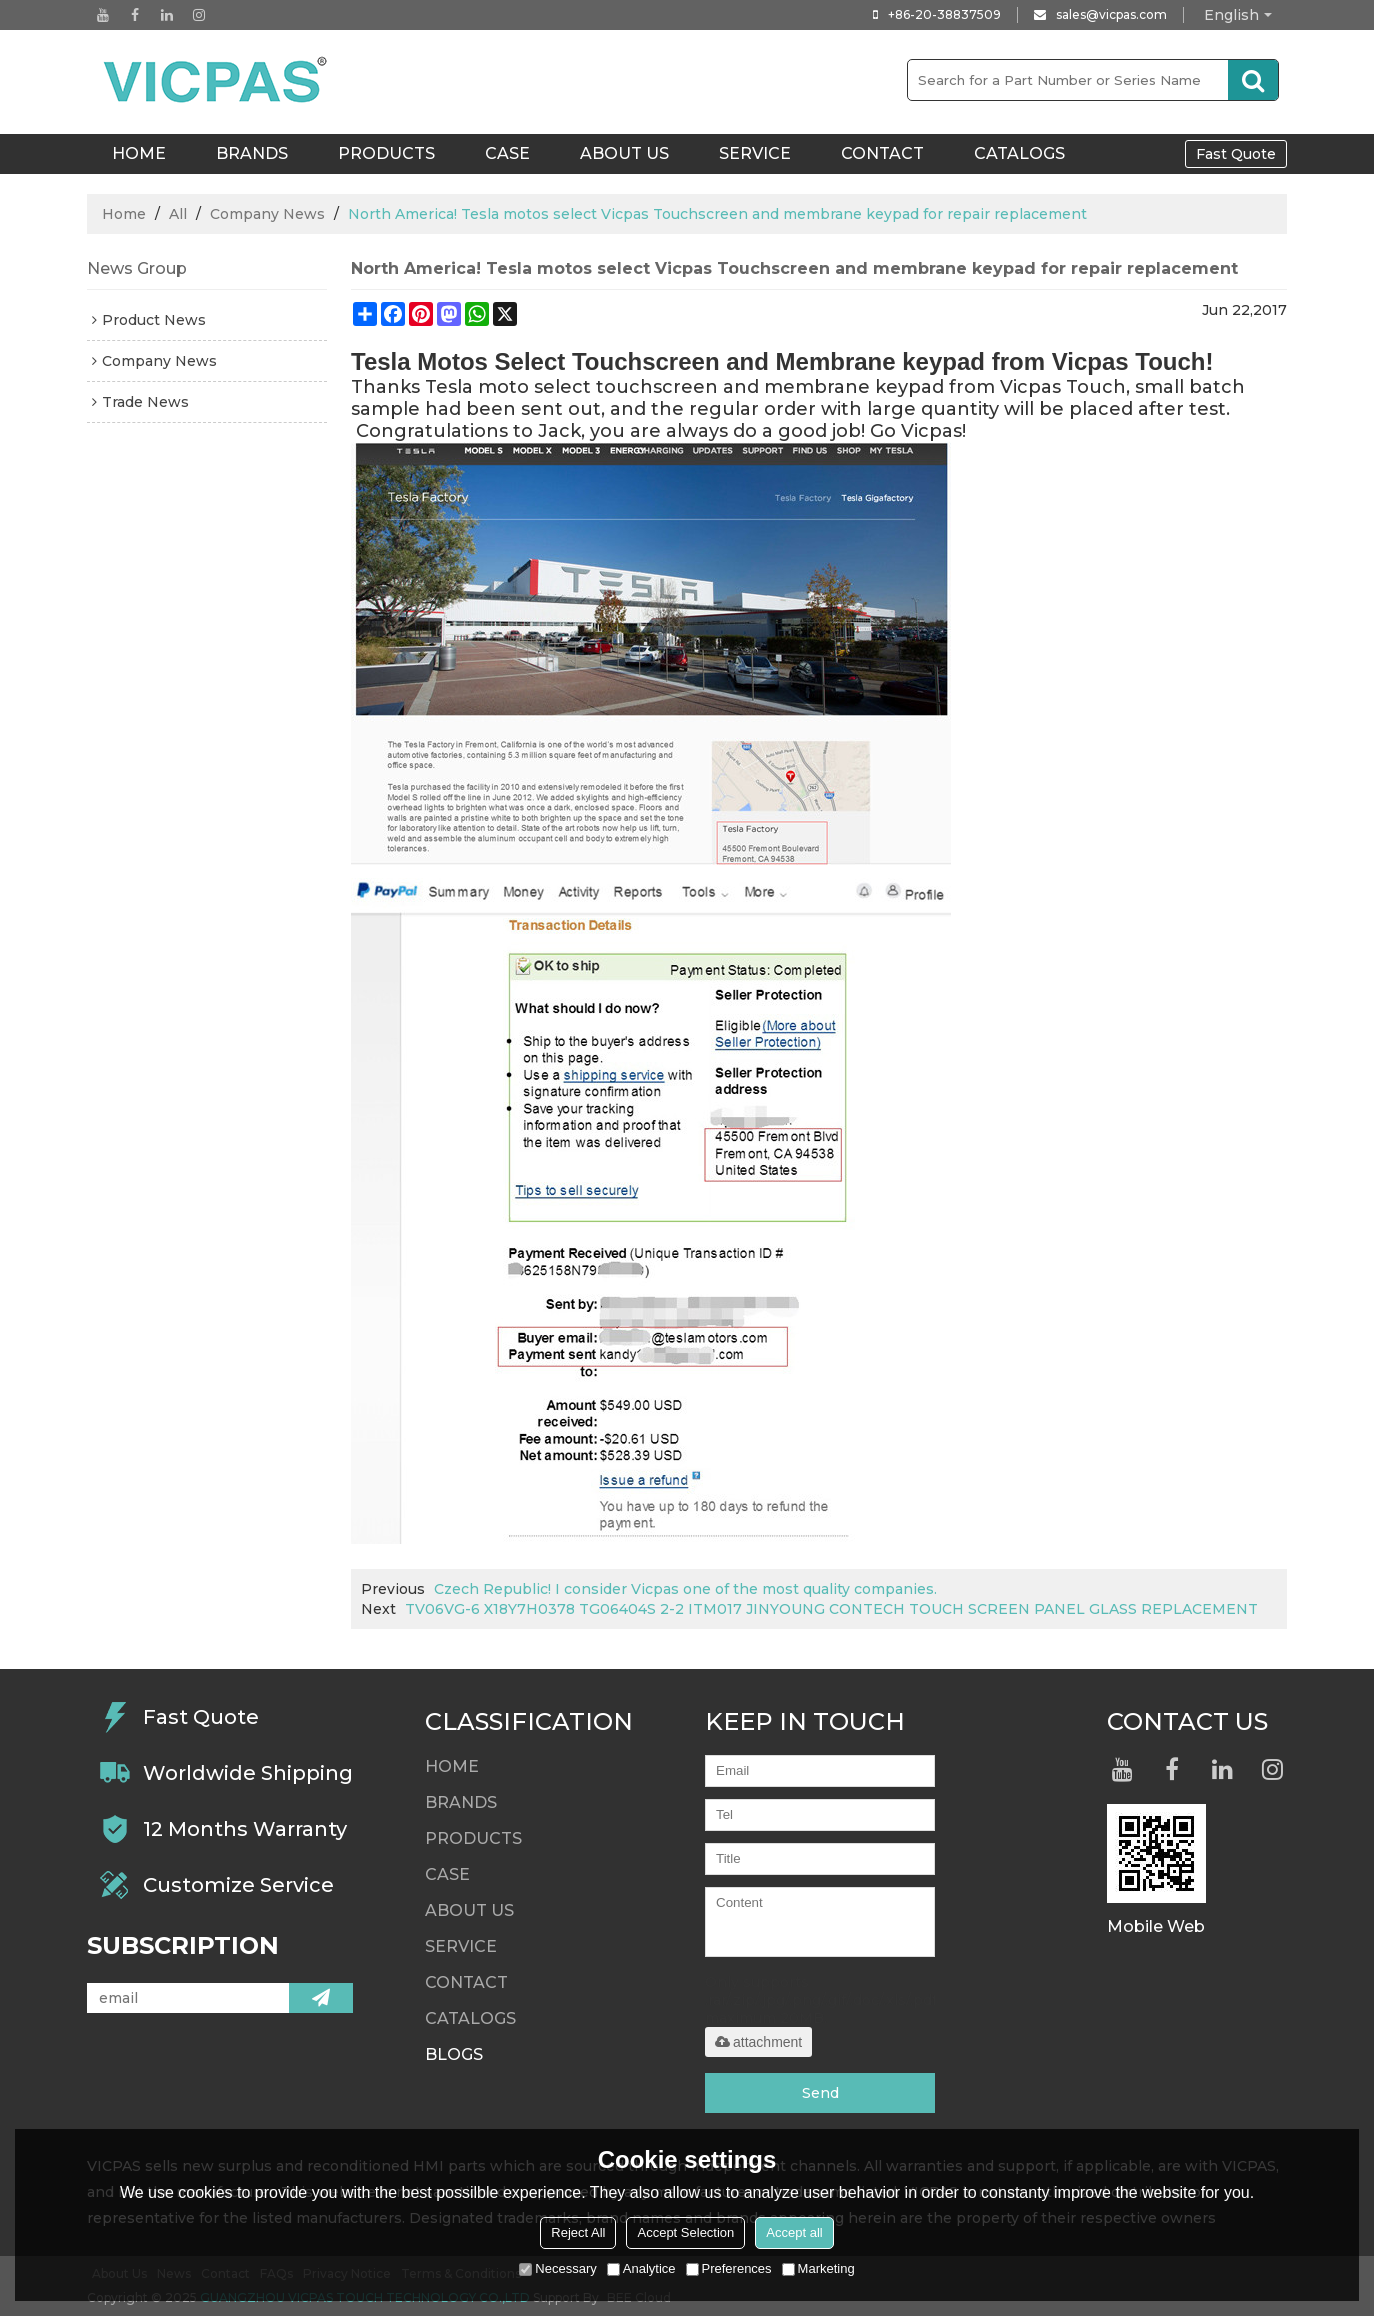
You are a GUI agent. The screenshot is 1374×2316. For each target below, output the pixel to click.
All (178, 214)
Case (507, 153)
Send (820, 2093)
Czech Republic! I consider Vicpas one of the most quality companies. (685, 1589)
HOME (139, 153)
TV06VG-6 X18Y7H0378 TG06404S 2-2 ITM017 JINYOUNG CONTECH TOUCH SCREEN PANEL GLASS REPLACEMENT (831, 1609)
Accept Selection (685, 2232)
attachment (758, 2042)
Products (386, 153)
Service (755, 153)
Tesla (449, 387)
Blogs (454, 2054)
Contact (882, 153)
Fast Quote (1236, 154)
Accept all (794, 2232)
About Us (624, 153)
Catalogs (1019, 153)
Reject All (578, 2232)
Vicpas (931, 431)
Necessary (557, 2268)
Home (124, 214)
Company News (267, 214)
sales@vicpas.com (1111, 14)
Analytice (641, 2268)
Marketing (818, 2268)
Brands (252, 153)
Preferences (729, 2268)
